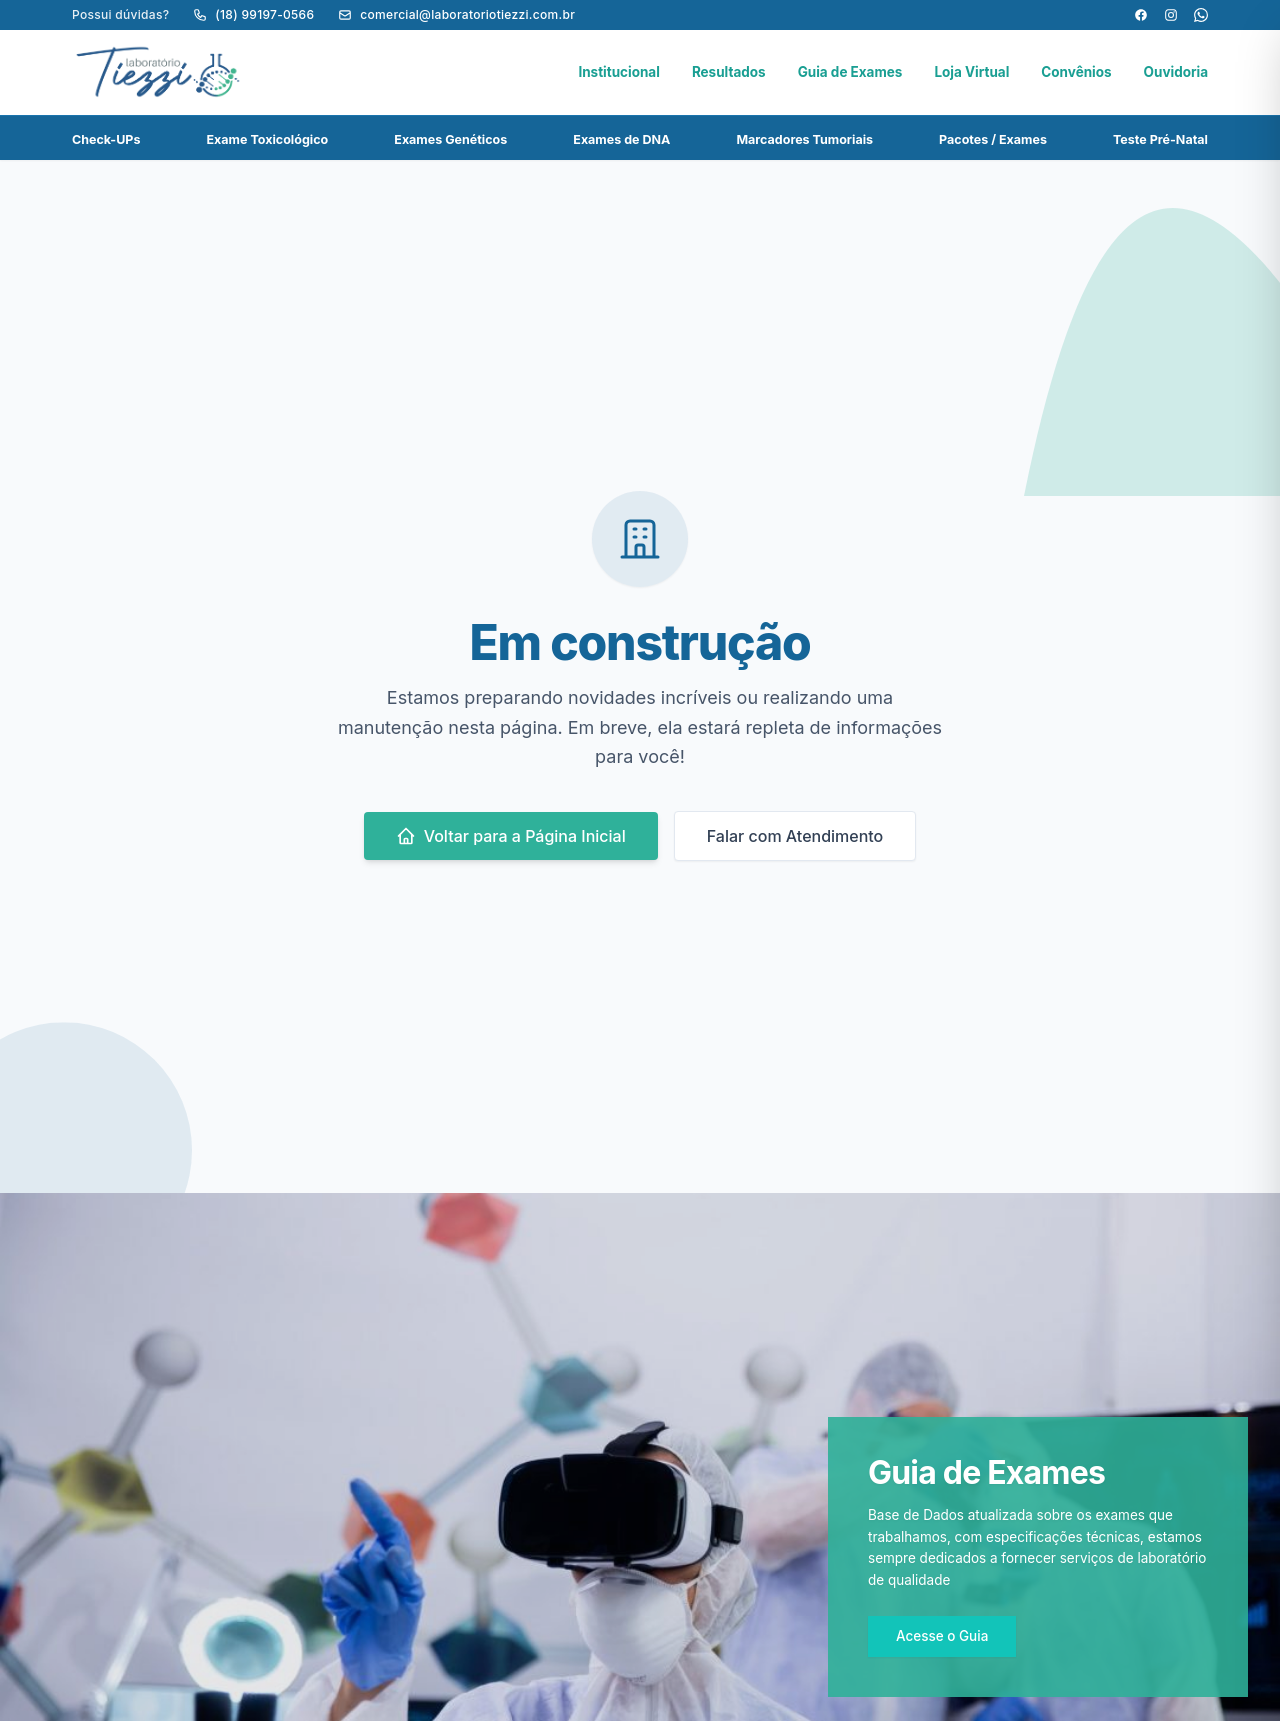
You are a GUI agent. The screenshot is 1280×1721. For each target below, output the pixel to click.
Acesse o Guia (942, 1636)
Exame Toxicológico (268, 139)
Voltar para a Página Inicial (511, 836)
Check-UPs (106, 139)
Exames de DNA (621, 139)
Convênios (1076, 72)
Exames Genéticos (450, 139)
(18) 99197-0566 (253, 14)
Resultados (729, 72)
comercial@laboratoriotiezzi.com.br (456, 14)
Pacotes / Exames (993, 139)
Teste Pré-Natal (1160, 139)
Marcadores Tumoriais (804, 139)
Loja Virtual (971, 72)
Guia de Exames (850, 72)
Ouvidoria (1176, 72)
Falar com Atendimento (795, 836)
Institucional (619, 72)
